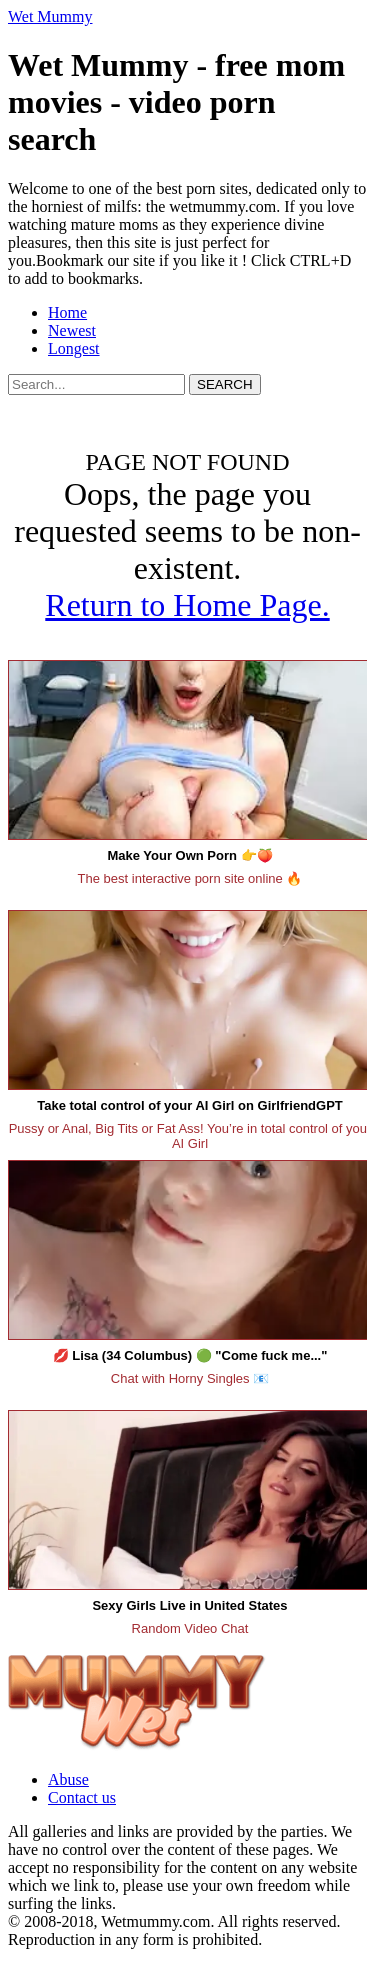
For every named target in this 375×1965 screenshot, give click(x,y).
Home (67, 312)
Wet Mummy (50, 16)
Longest (74, 348)
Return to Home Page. (187, 605)
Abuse (68, 1779)
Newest (72, 330)
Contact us (82, 1797)
